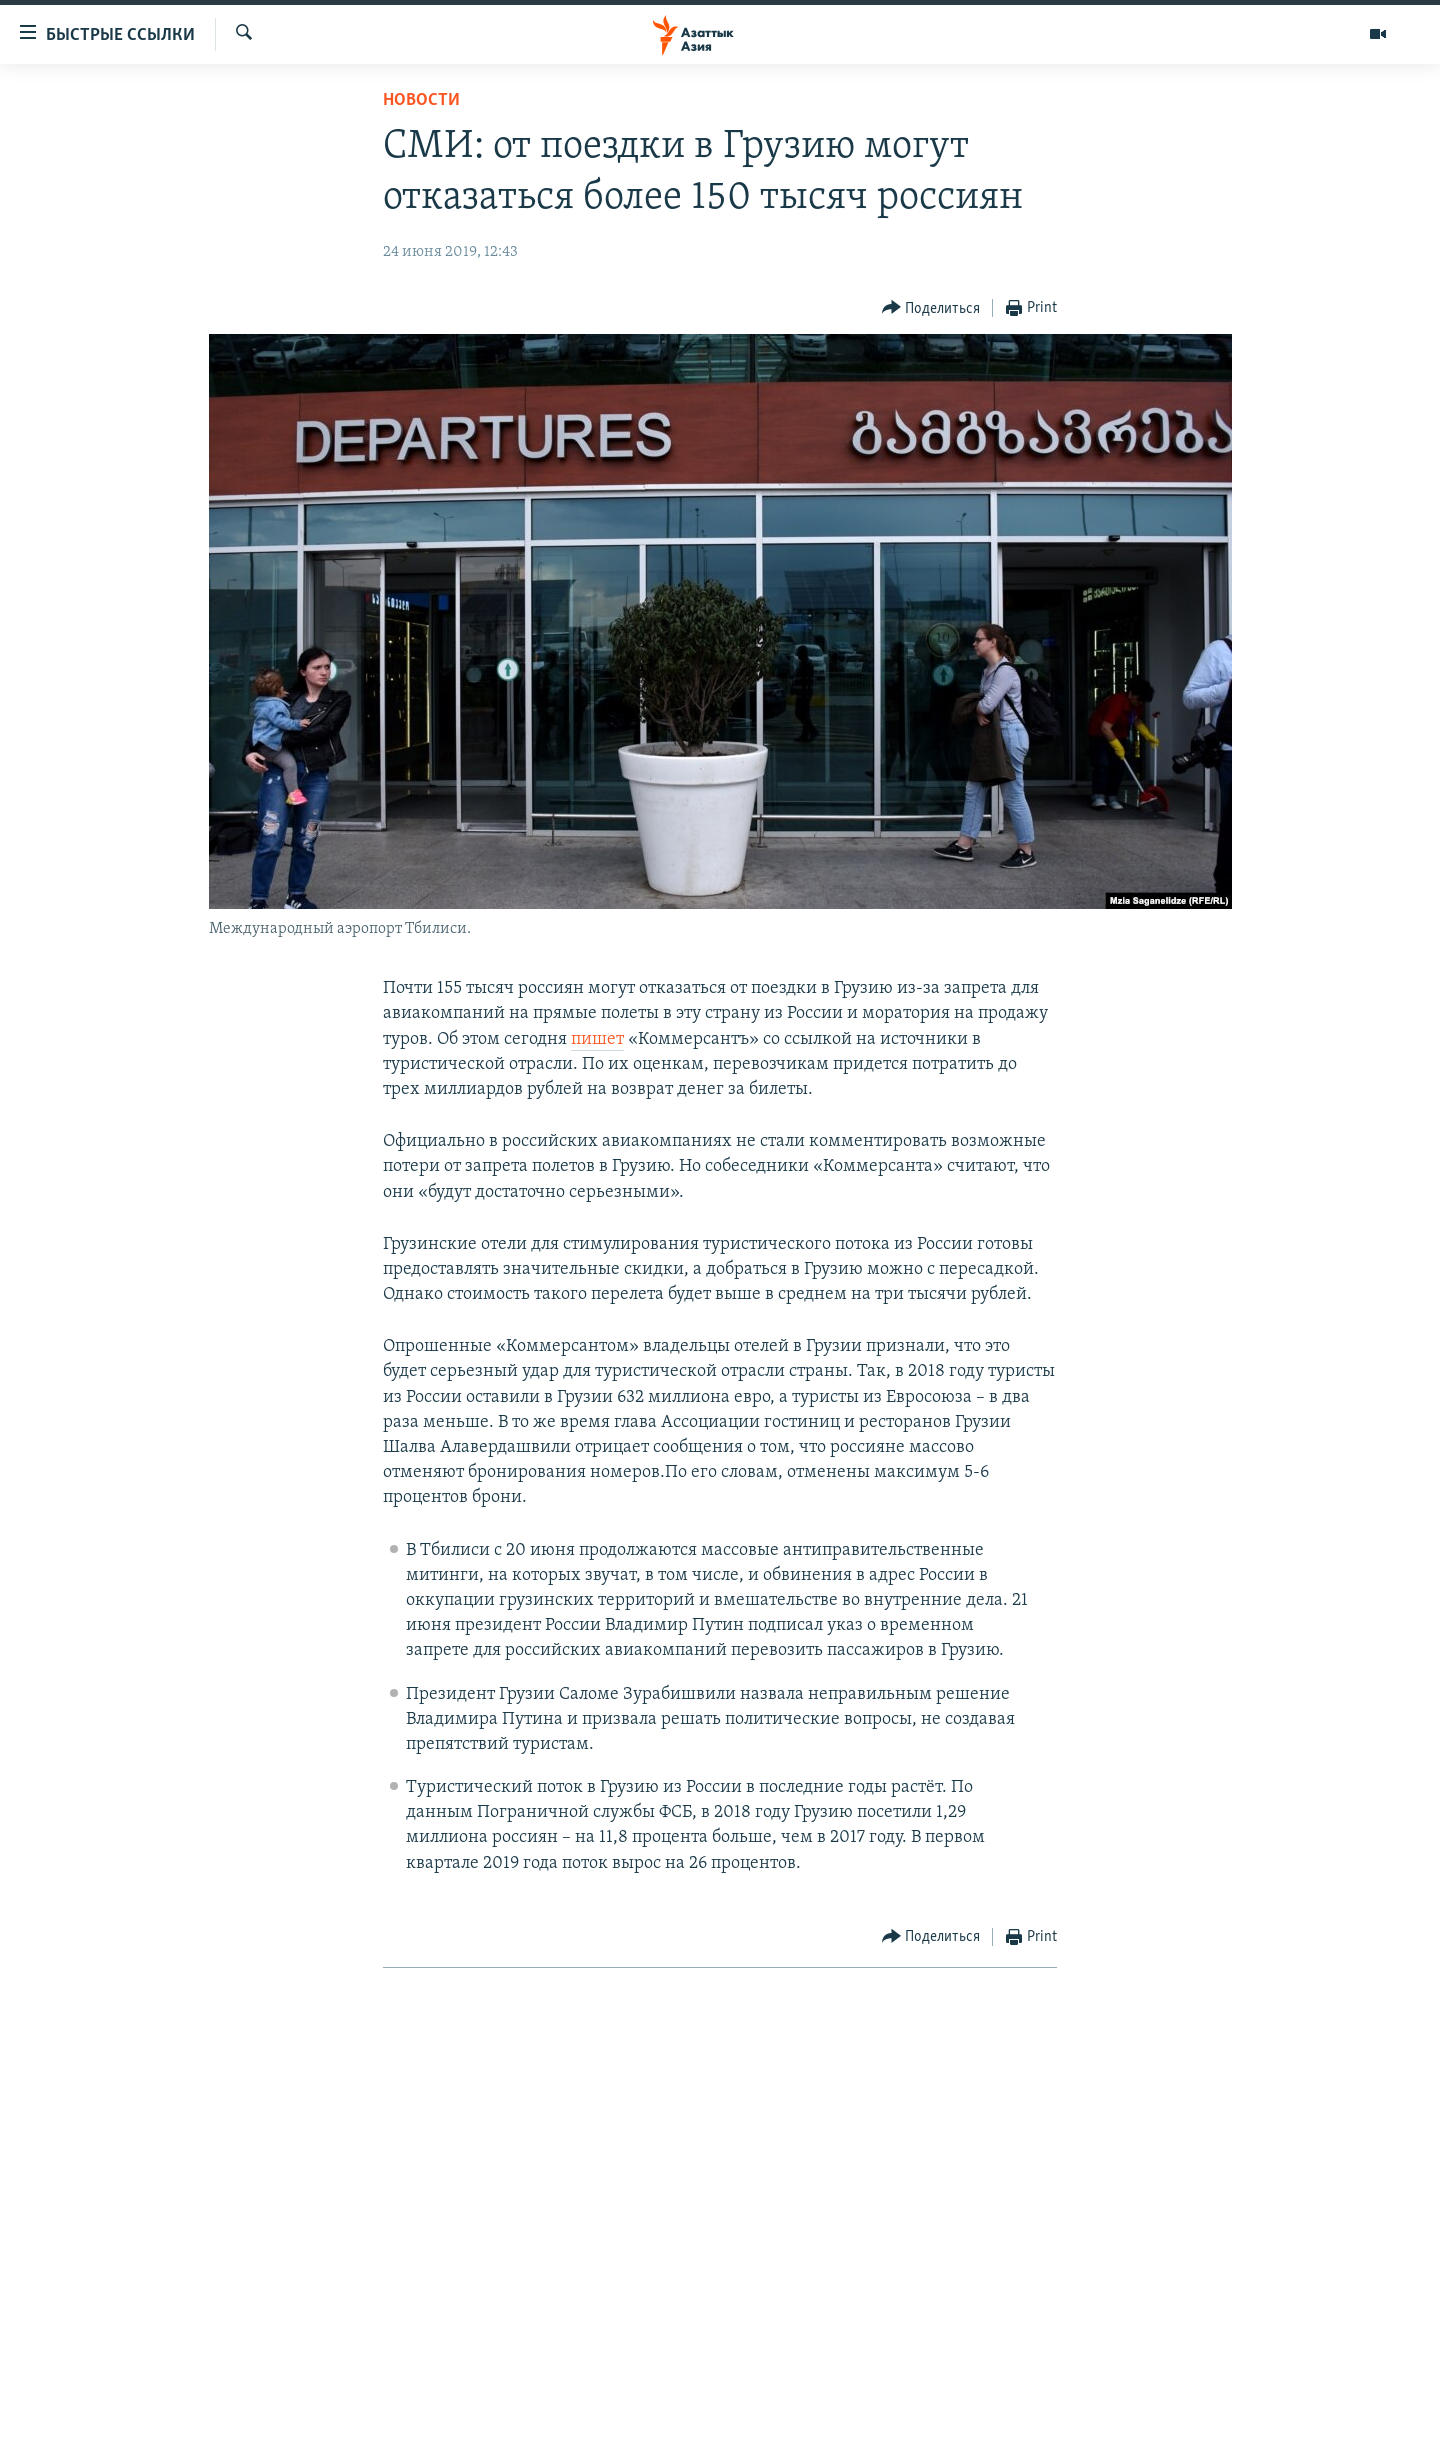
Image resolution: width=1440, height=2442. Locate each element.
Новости (421, 100)
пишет (597, 1039)
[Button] (931, 308)
